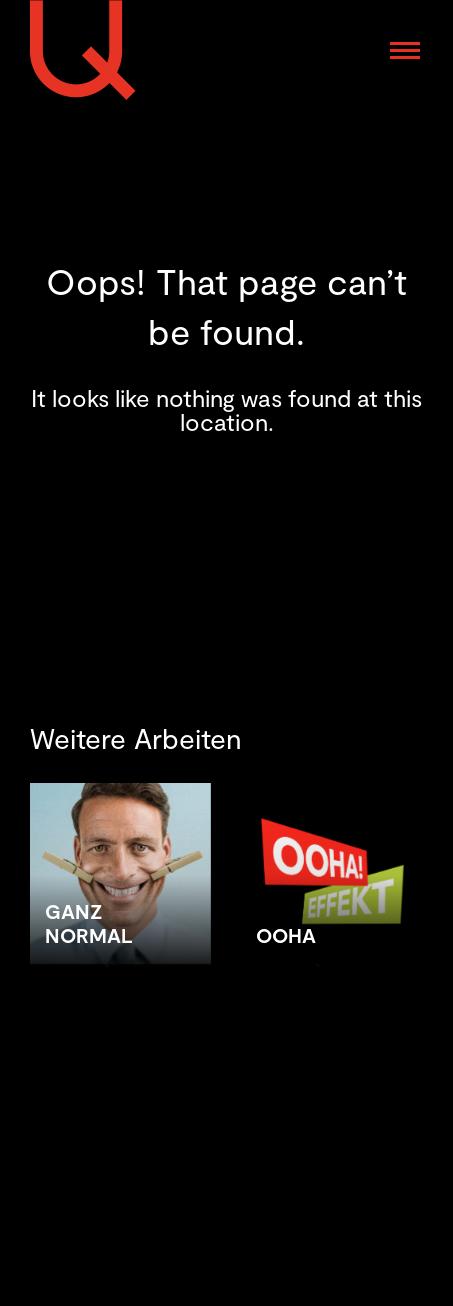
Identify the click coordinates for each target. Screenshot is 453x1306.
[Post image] (120, 954)
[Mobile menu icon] (405, 50)
